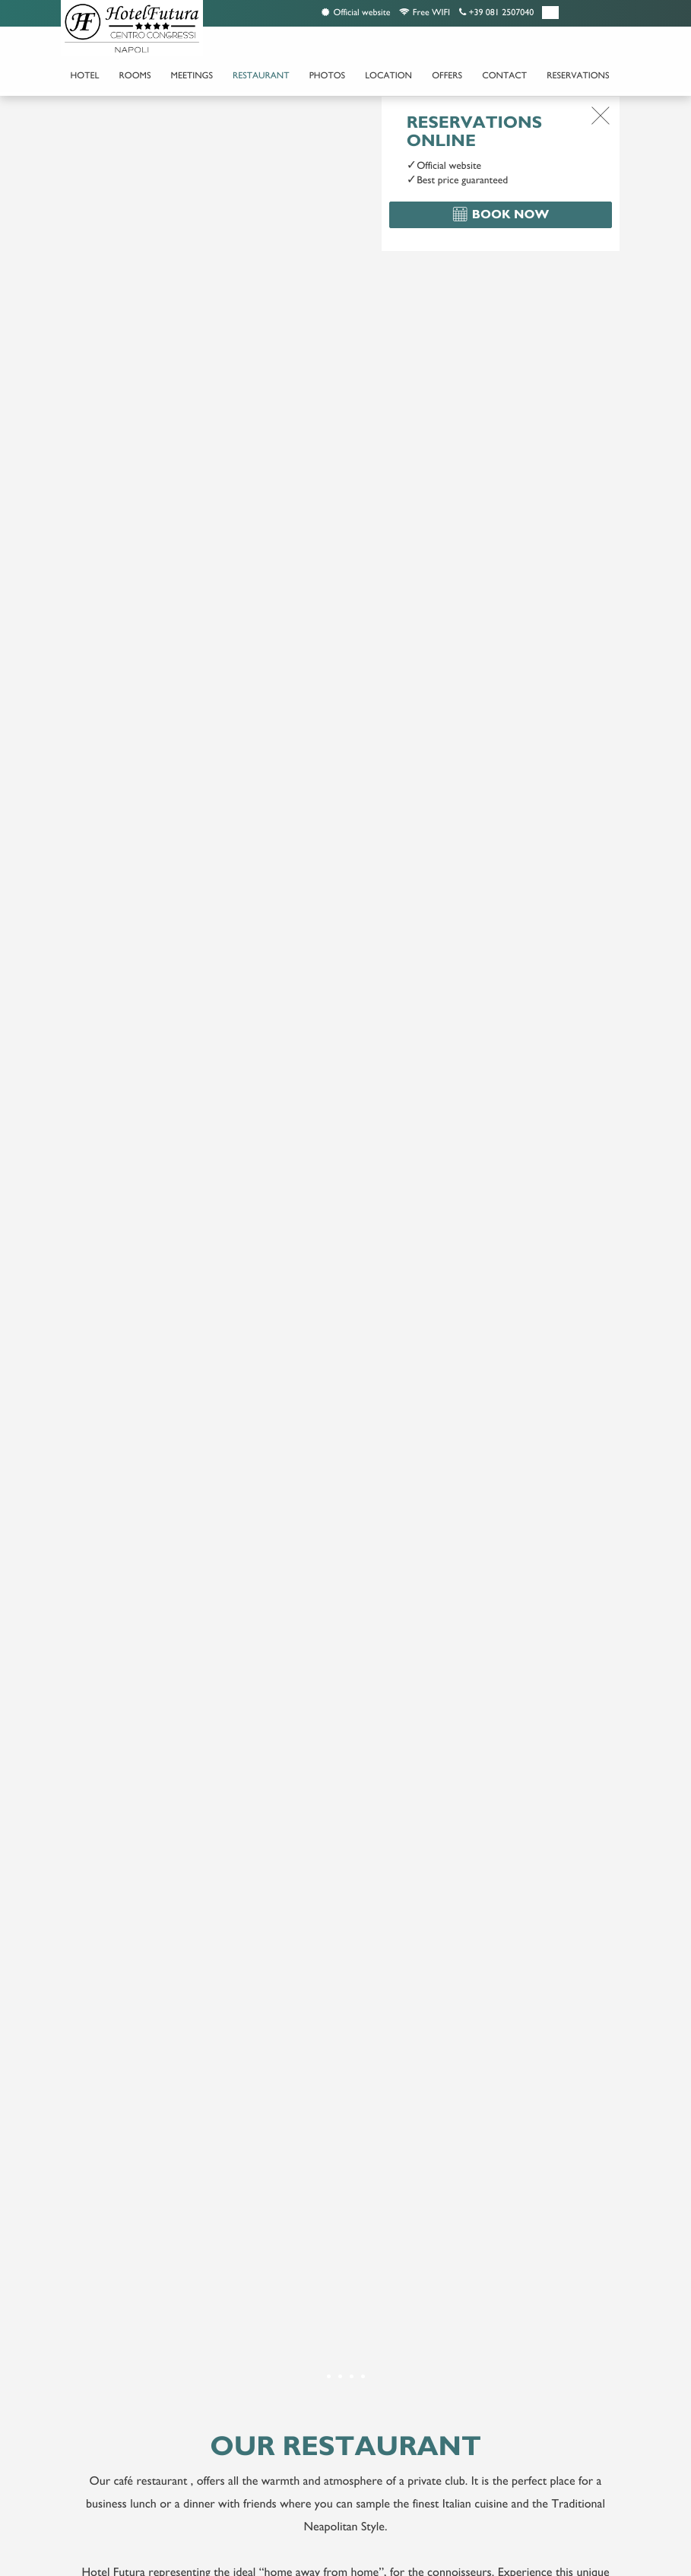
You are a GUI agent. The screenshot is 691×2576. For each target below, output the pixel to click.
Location (388, 75)
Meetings (192, 75)
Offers (447, 75)
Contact (504, 75)
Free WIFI (424, 12)
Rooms (135, 75)
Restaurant (261, 75)
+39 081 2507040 (496, 12)
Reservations (578, 75)
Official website (356, 12)
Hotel (85, 75)
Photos (327, 75)
